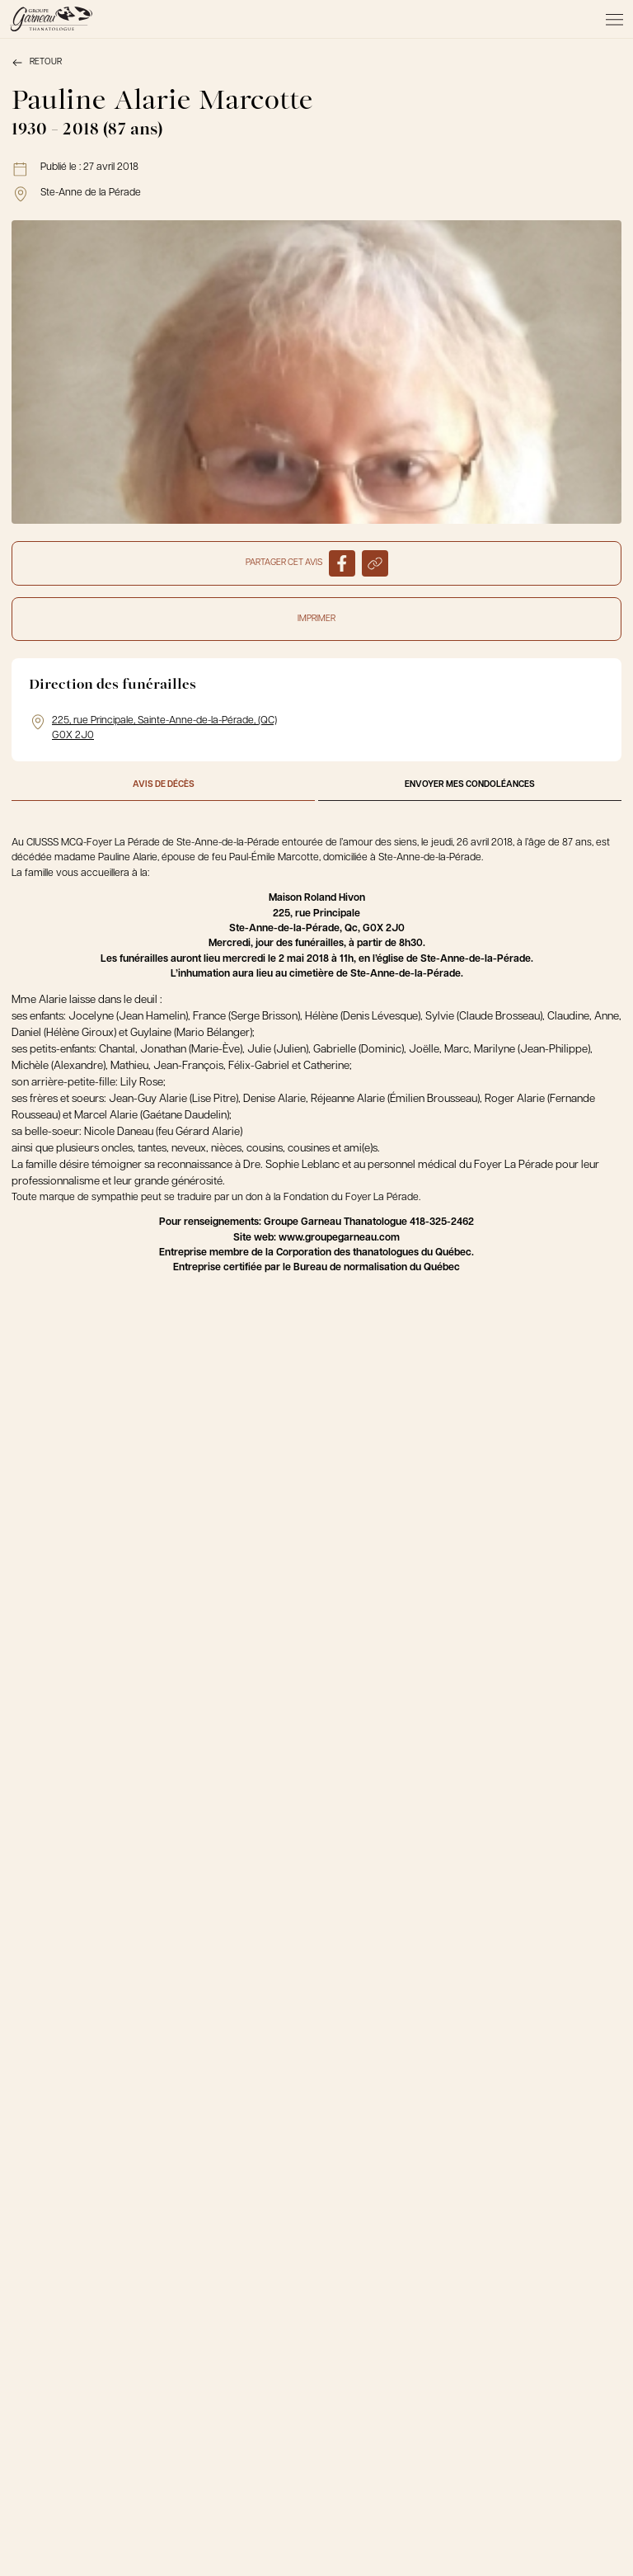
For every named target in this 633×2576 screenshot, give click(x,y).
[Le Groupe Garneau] (51, 19)
